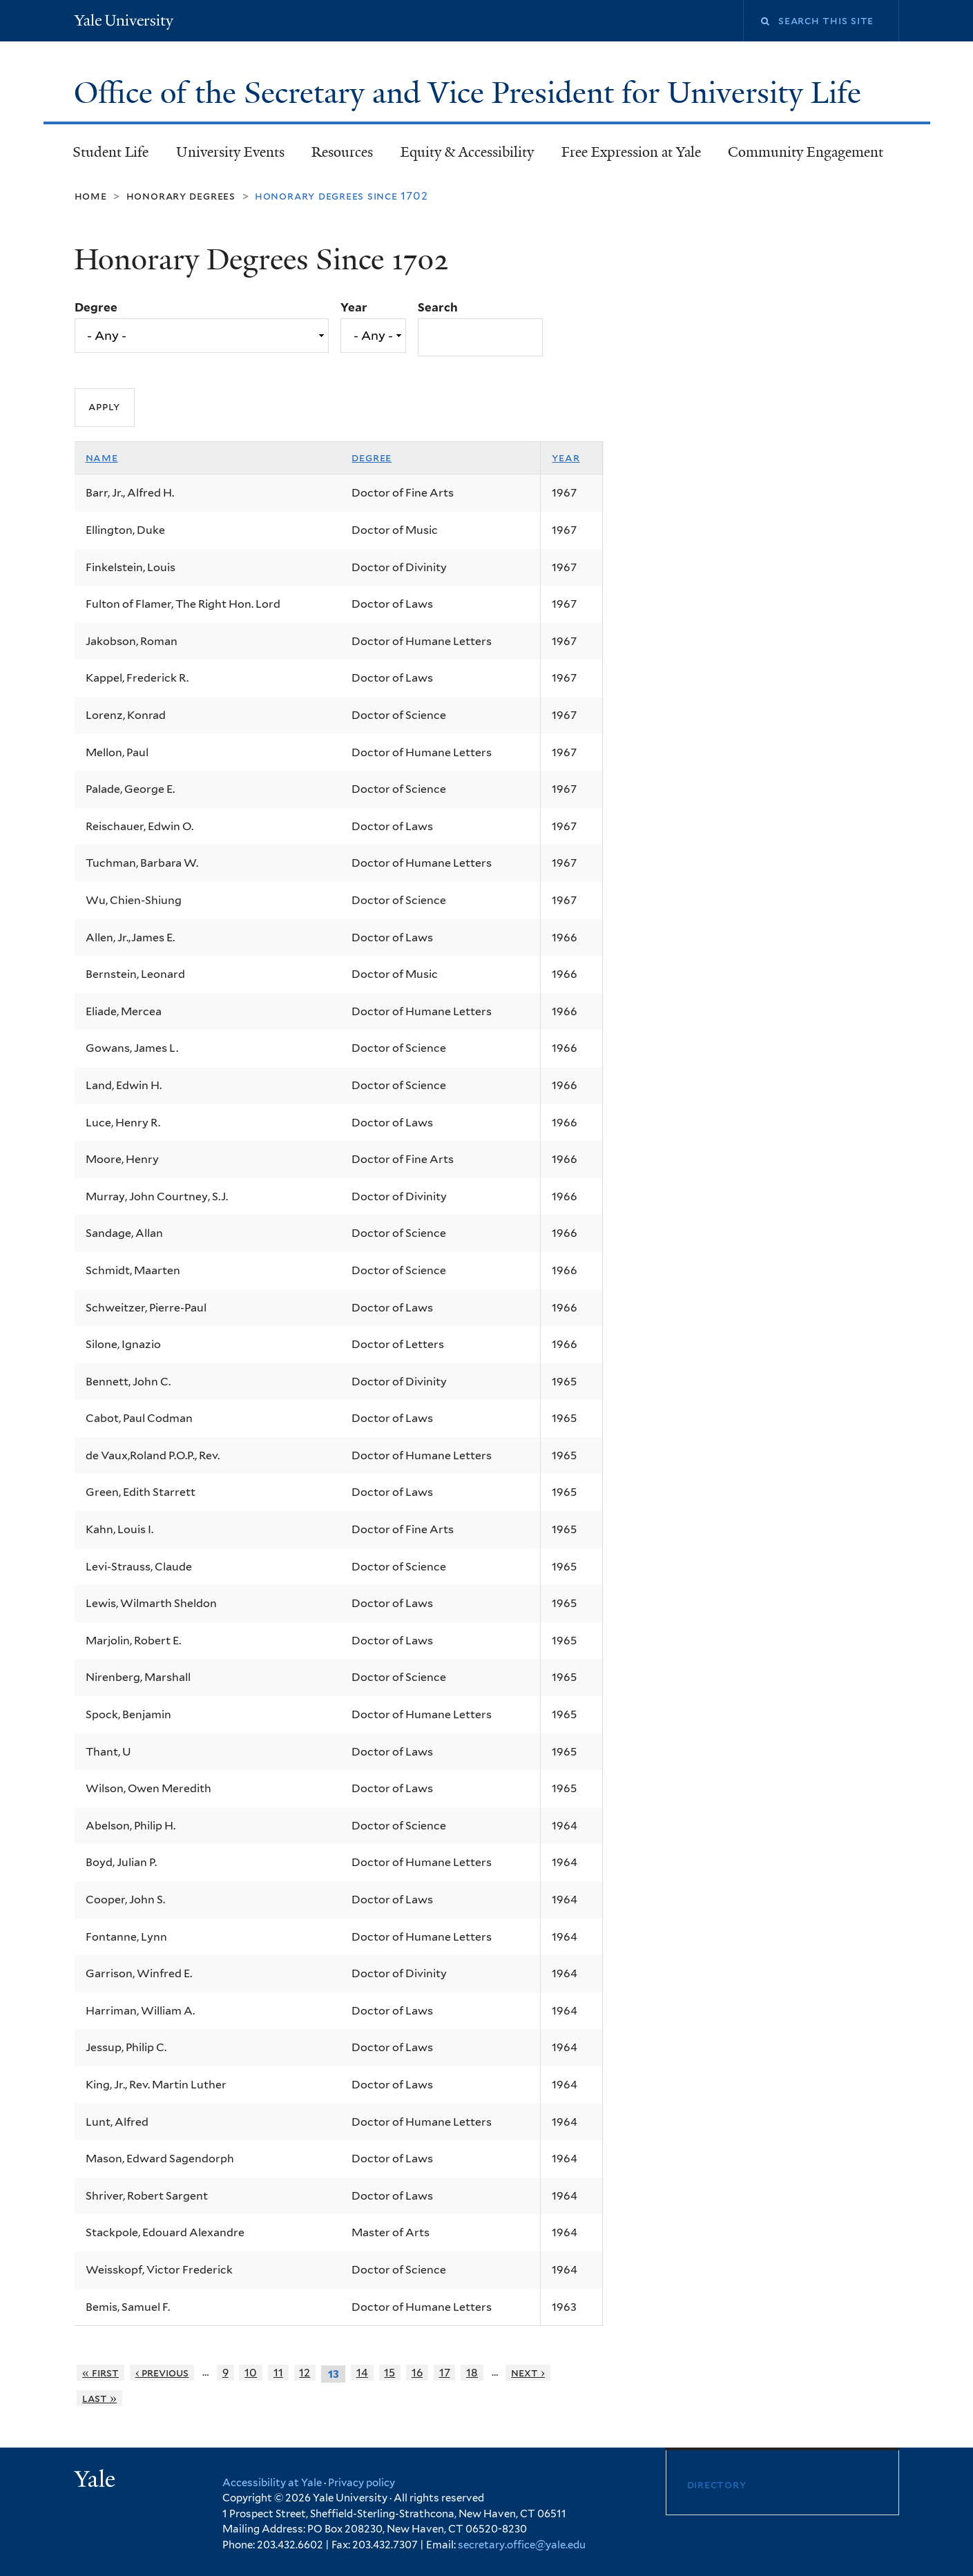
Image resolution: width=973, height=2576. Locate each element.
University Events (230, 152)
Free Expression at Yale (631, 152)
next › (528, 2372)
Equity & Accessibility (467, 152)
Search (438, 307)
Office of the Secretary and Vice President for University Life (471, 93)
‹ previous (162, 2372)
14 (362, 2372)
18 (472, 2372)
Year (353, 307)
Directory (716, 2484)
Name (102, 457)
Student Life (110, 152)
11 (278, 2372)
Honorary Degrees (180, 195)
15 (389, 2372)
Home (91, 195)
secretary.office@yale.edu (522, 2545)
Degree (96, 307)
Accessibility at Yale (272, 2483)
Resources (342, 152)
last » (99, 2398)
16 (417, 2372)
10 (250, 2372)
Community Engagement (805, 152)
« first (100, 2372)
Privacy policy (361, 2483)
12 (304, 2372)
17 (444, 2372)
